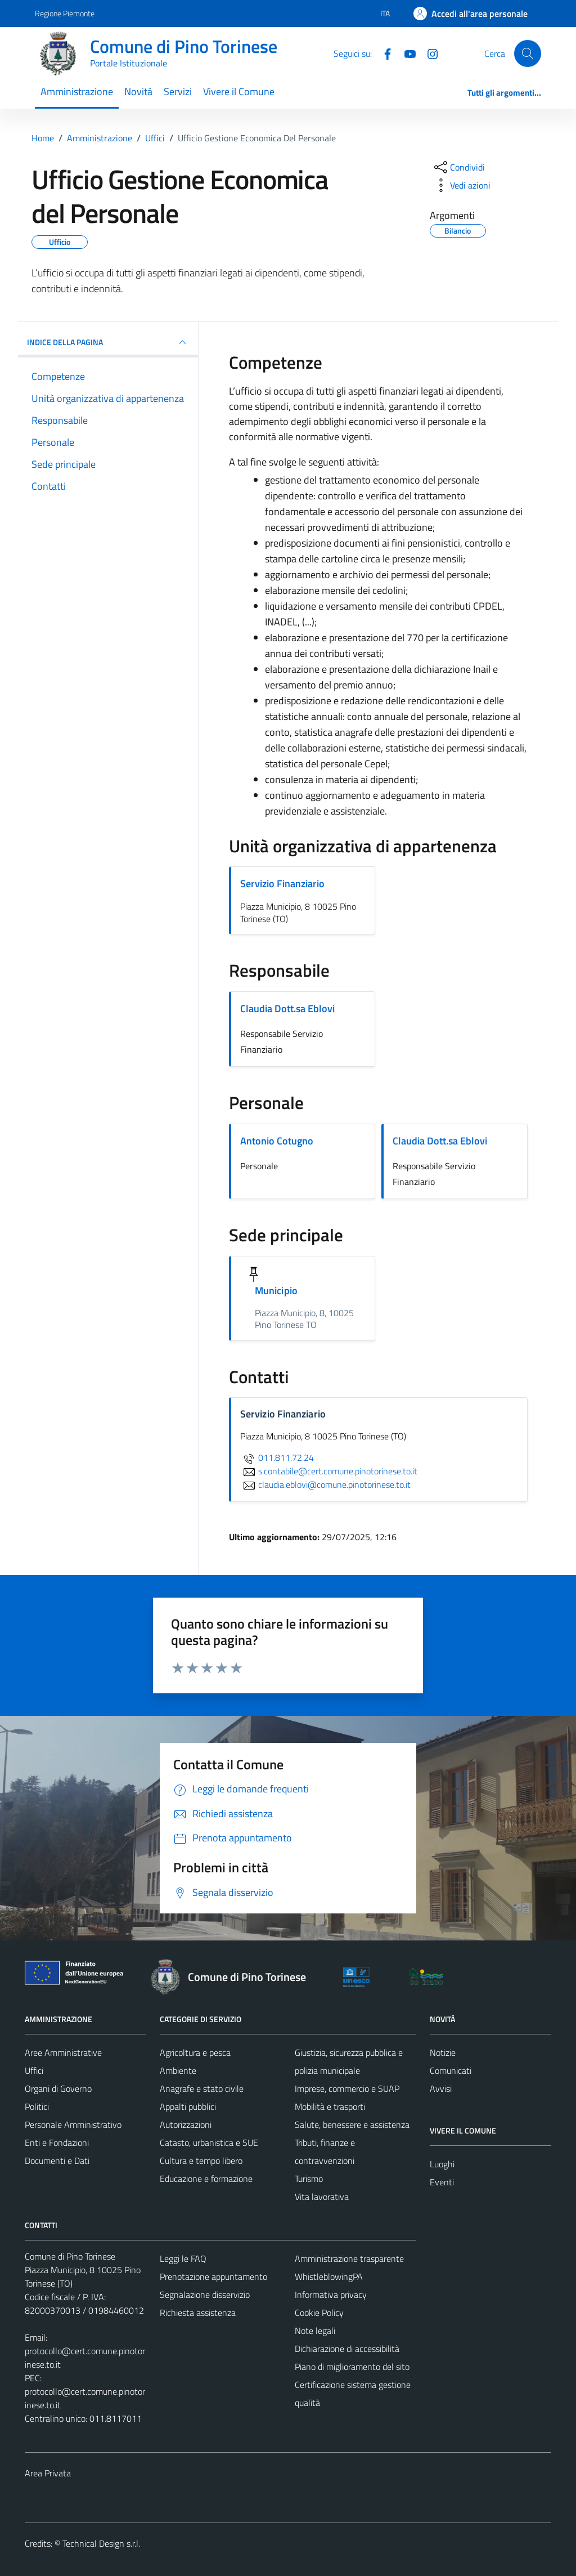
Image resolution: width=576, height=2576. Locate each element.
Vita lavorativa (322, 2196)
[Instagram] (428, 53)
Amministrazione (76, 91)
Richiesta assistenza (198, 2312)
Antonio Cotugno (276, 1140)
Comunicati (450, 2070)
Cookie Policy (319, 2312)
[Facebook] (383, 53)
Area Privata (48, 2473)
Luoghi (442, 2164)
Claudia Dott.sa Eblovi (287, 1008)
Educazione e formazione (206, 2178)
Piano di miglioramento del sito (352, 2366)
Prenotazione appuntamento (213, 2276)
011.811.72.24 (277, 1457)
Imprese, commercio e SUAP (347, 2088)
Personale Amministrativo (73, 2124)
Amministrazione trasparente (349, 2258)
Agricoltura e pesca (195, 2052)
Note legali (315, 2330)
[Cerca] (527, 53)
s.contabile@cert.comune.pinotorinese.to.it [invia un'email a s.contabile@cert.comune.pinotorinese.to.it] (328, 1471)
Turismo (309, 2178)
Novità (138, 91)
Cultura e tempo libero (201, 2160)
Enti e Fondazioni (57, 2142)
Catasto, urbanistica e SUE (209, 2142)
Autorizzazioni (186, 2124)
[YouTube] (405, 53)
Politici (37, 2106)
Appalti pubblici (188, 2106)
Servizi (178, 91)
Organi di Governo (58, 2088)
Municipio (276, 1290)
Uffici (34, 2070)
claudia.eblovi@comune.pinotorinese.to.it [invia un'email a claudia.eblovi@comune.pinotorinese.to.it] (325, 1484)
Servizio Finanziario (282, 883)
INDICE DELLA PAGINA (108, 342)
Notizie (443, 2052)
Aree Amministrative (63, 2052)
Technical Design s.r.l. (101, 2543)
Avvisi (441, 2088)
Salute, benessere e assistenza (352, 2124)
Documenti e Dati (57, 2160)
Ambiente (178, 2070)
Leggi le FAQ (183, 2258)
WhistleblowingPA (329, 2276)
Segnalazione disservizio (205, 2294)
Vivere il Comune (238, 91)
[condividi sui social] (458, 167)
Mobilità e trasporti (330, 2106)
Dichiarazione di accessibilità (347, 2348)
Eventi (442, 2182)
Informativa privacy (331, 2294)
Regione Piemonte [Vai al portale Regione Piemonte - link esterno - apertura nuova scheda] (64, 13)
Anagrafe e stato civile (202, 2088)
